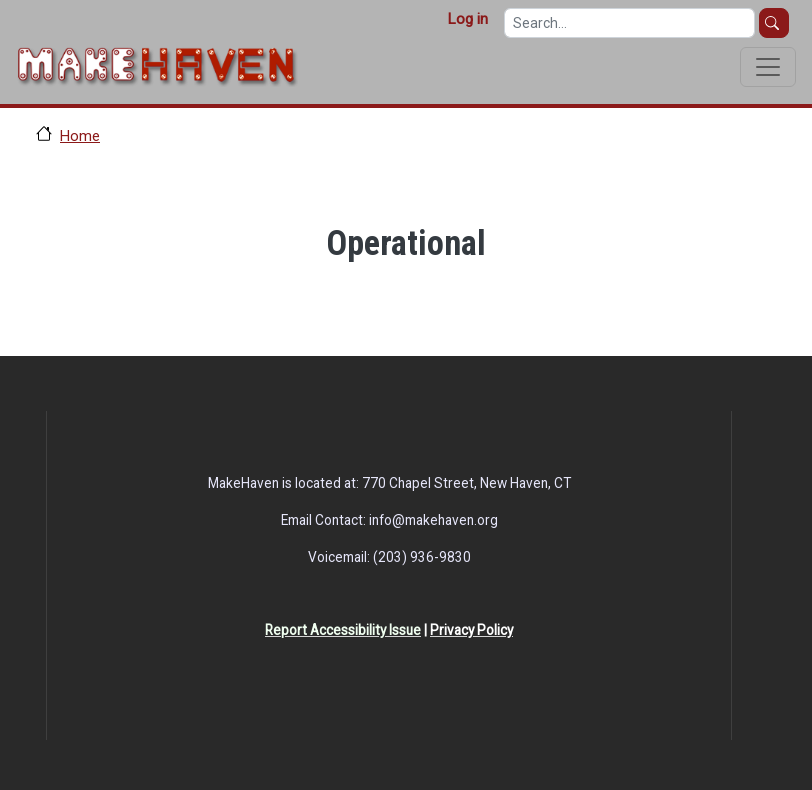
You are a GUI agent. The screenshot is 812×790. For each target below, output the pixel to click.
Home (80, 136)
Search (774, 23)
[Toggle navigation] (768, 67)
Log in (467, 19)
